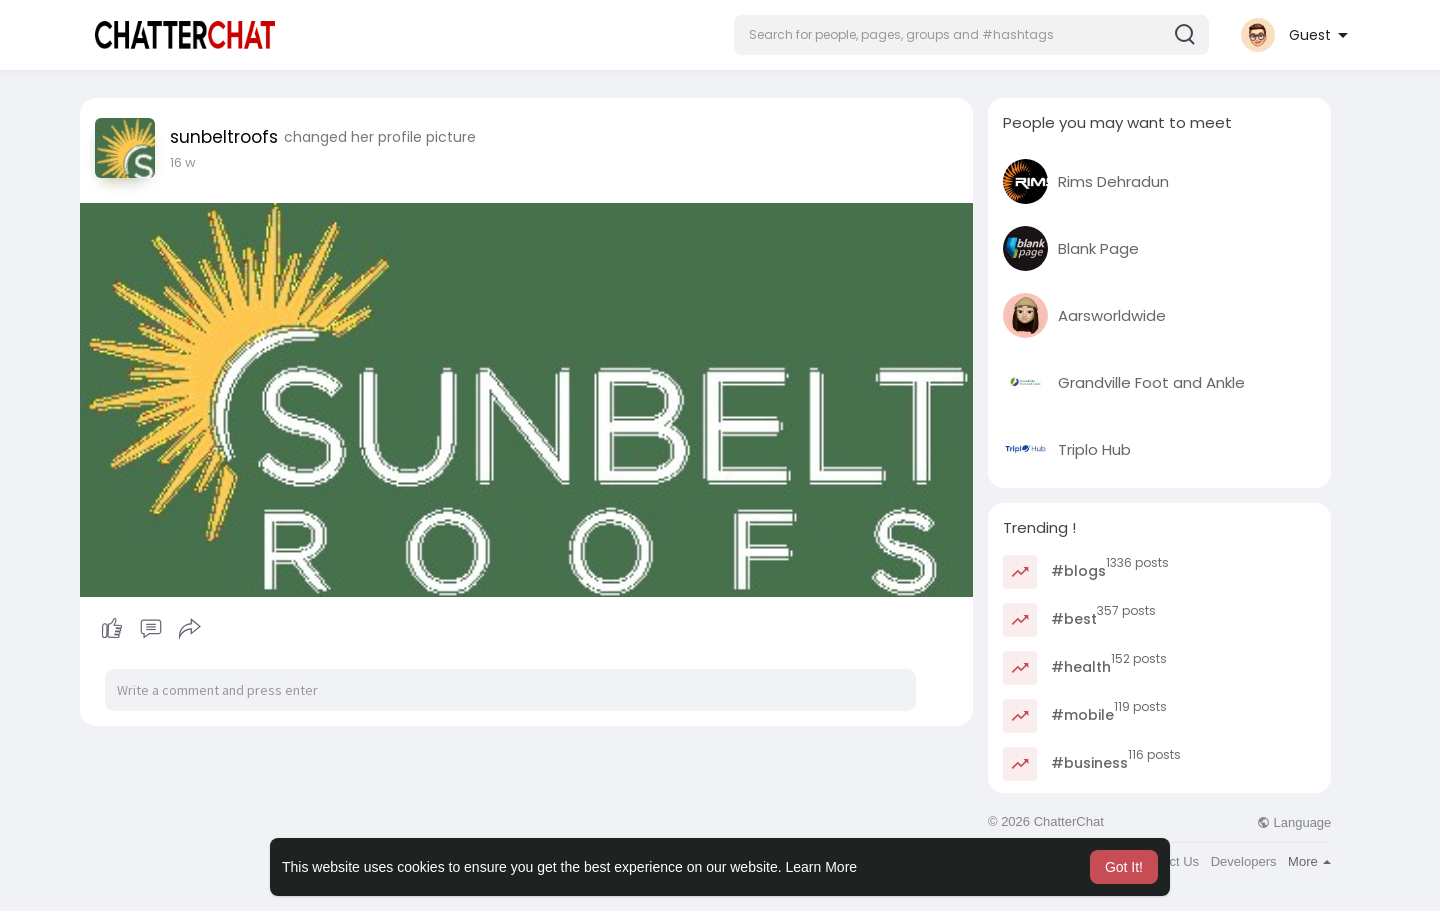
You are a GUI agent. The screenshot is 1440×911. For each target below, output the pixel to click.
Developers (1244, 861)
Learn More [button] (822, 867)
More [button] (1309, 861)
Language (1294, 822)
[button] (971, 35)
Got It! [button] (1124, 867)
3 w (181, 162)
